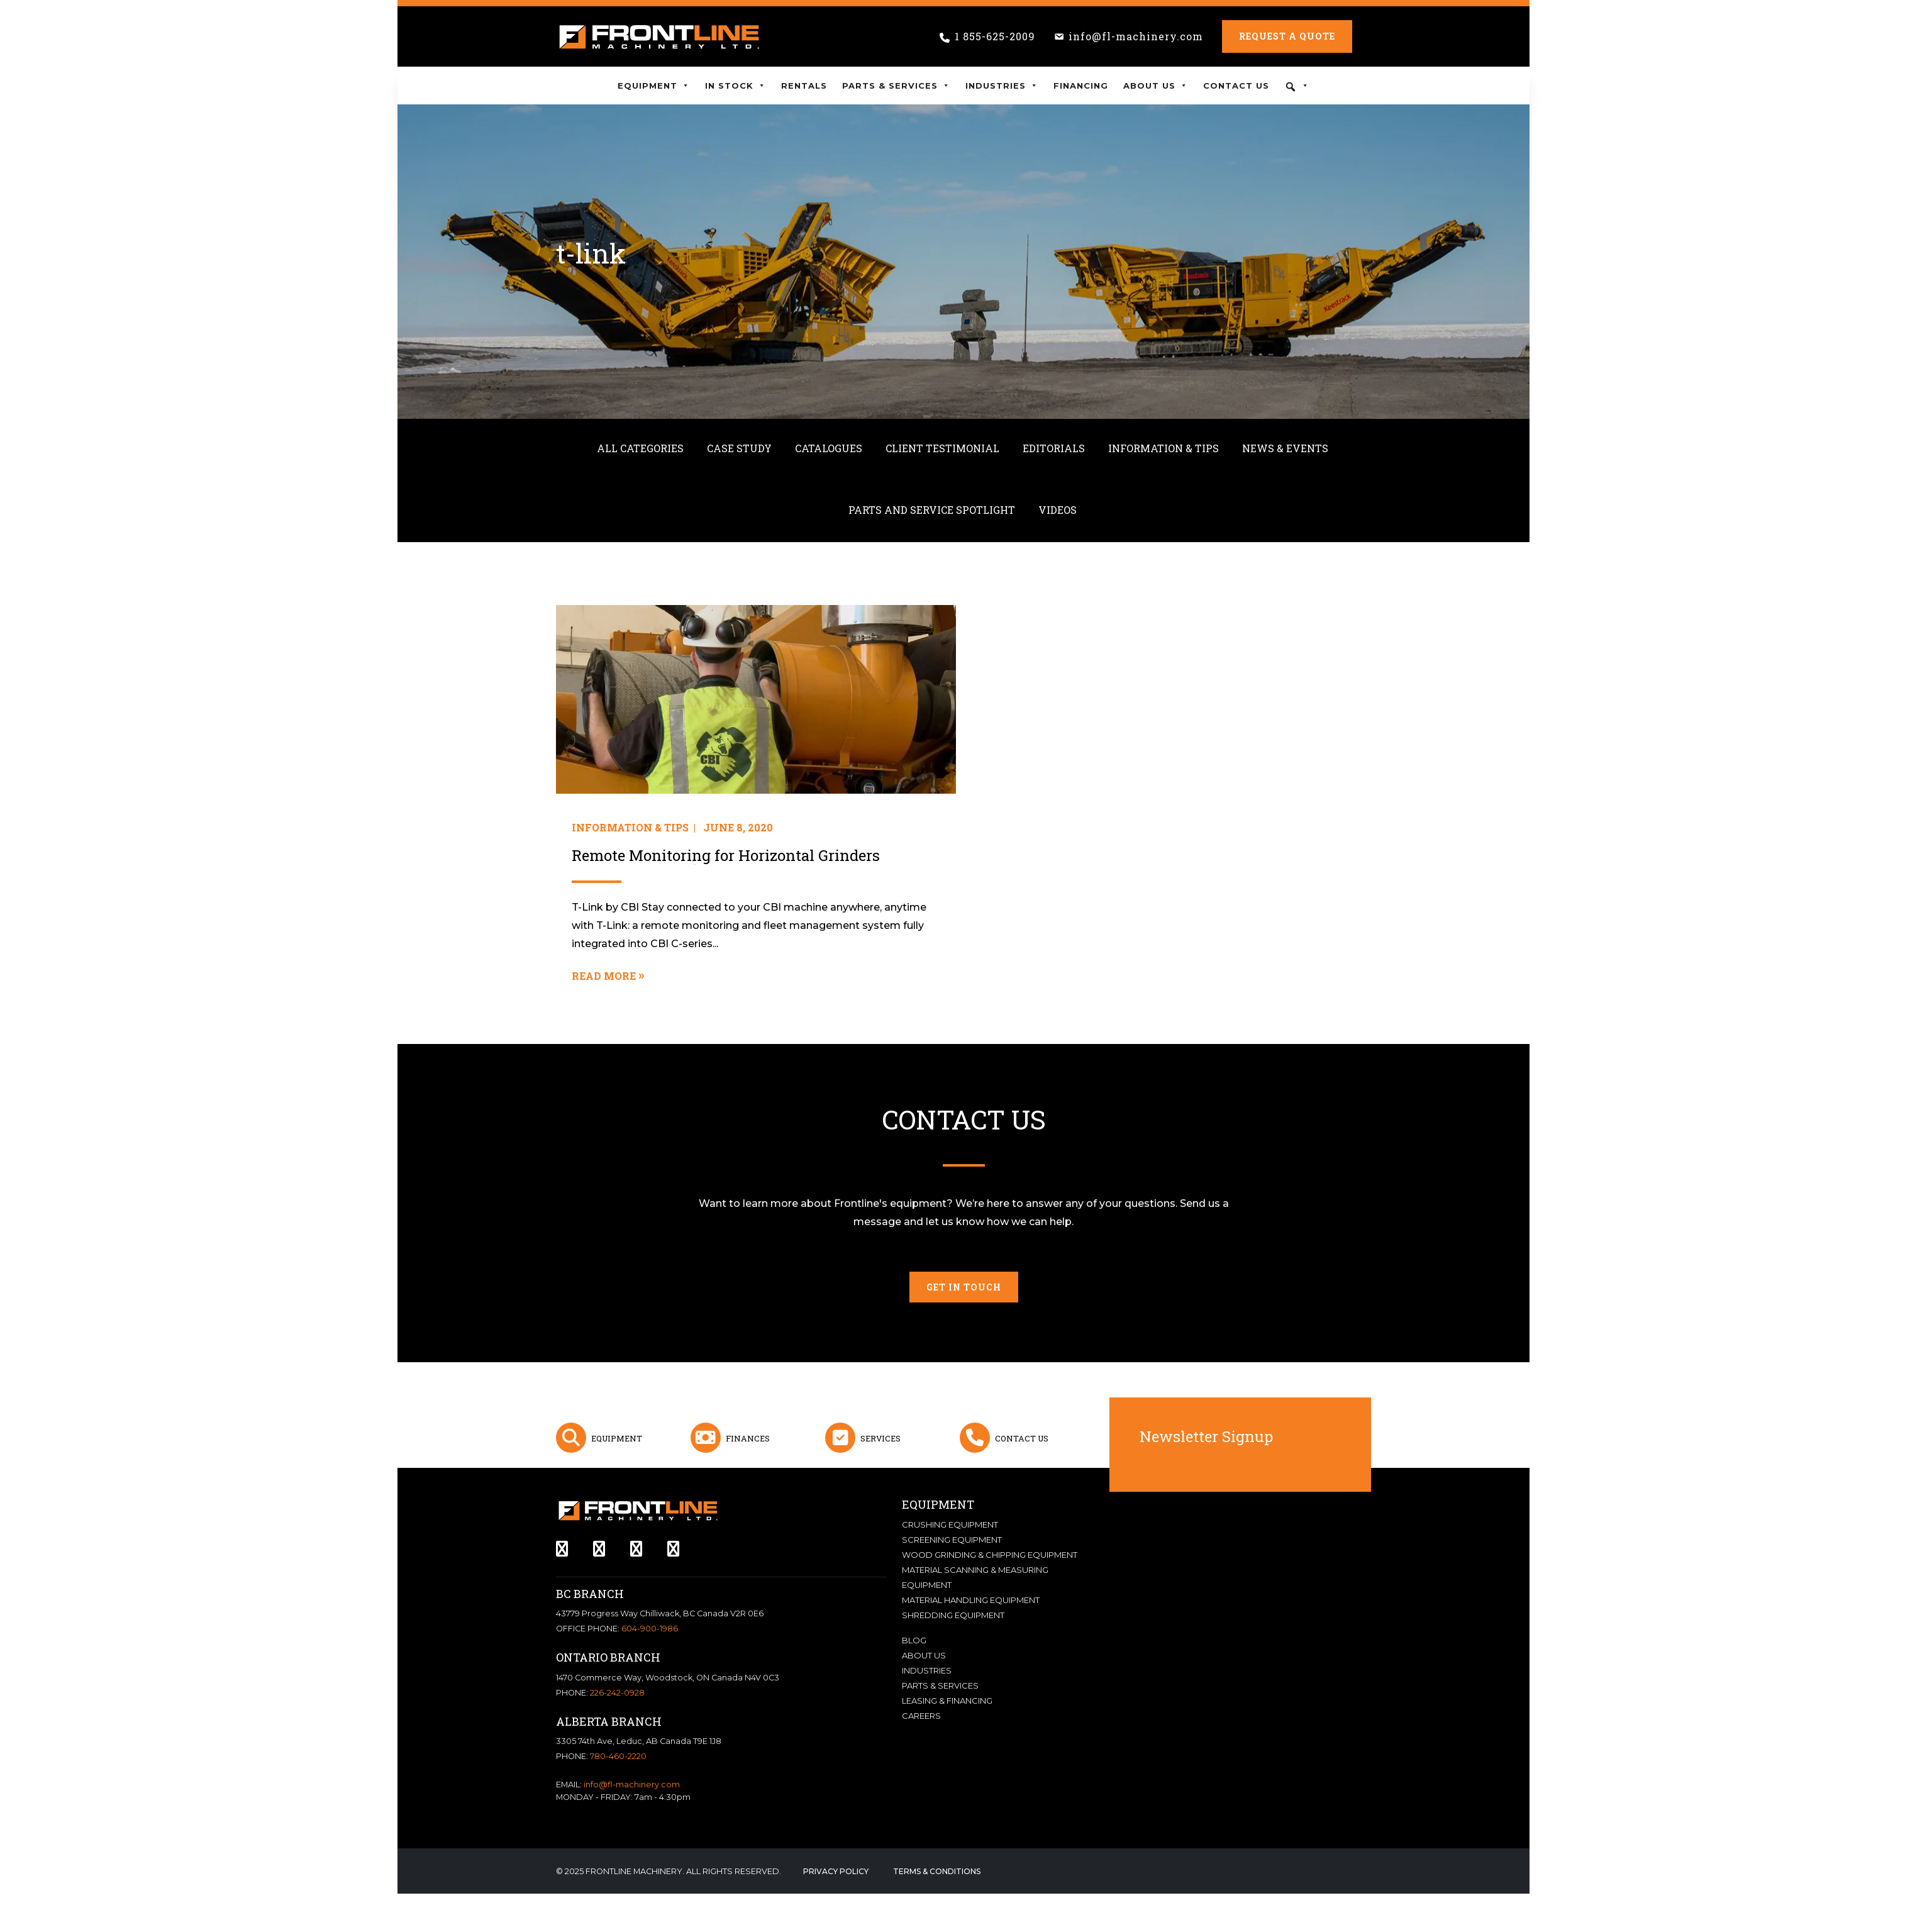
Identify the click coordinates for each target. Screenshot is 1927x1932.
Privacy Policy (836, 1871)
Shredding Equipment (953, 1615)
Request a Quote (1287, 36)
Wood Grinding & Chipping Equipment (989, 1555)
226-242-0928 (617, 1692)
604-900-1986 (649, 1628)
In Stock (735, 85)
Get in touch (963, 1287)
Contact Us (1236, 85)
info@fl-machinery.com (1136, 36)
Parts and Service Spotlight (931, 509)
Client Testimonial (942, 448)
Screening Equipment (952, 1540)
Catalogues (828, 448)
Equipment (654, 85)
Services (880, 1438)
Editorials (1054, 448)
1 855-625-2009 (995, 36)
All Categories (640, 448)
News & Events (1285, 448)
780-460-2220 (618, 1756)
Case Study (739, 448)
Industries (1001, 85)
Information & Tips (1163, 448)
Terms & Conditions (936, 1871)
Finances (748, 1438)
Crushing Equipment (950, 1524)
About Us (1155, 85)
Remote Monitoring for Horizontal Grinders (726, 856)
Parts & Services (896, 85)
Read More (604, 975)
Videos (1057, 509)
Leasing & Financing (947, 1701)
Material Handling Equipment (971, 1600)
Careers (921, 1716)
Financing (1080, 85)
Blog (914, 1640)
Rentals (804, 85)
